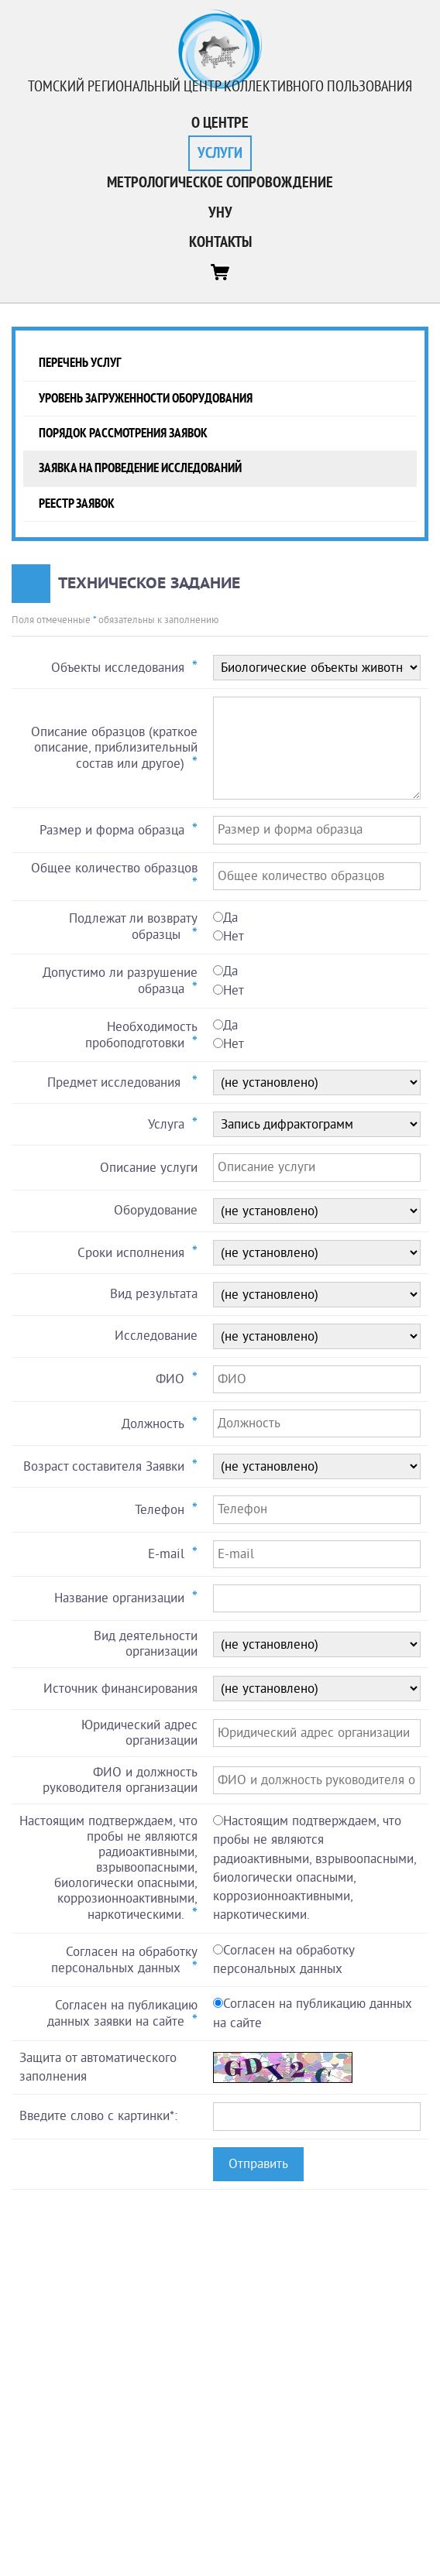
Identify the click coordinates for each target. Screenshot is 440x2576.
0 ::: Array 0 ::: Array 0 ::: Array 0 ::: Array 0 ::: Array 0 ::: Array (317, 1644)
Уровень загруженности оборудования (146, 398)
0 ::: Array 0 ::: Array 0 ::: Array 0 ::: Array (317, 1253)
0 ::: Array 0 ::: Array (317, 1294)
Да (230, 917)
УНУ (220, 212)
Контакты (220, 242)
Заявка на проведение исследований (140, 468)
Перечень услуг (80, 362)
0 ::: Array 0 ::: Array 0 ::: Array (317, 1082)
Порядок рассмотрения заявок (123, 433)
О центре (220, 123)
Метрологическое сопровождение (220, 182)
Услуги (220, 153)
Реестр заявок (77, 503)
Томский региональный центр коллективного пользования (220, 86)
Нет (233, 936)
